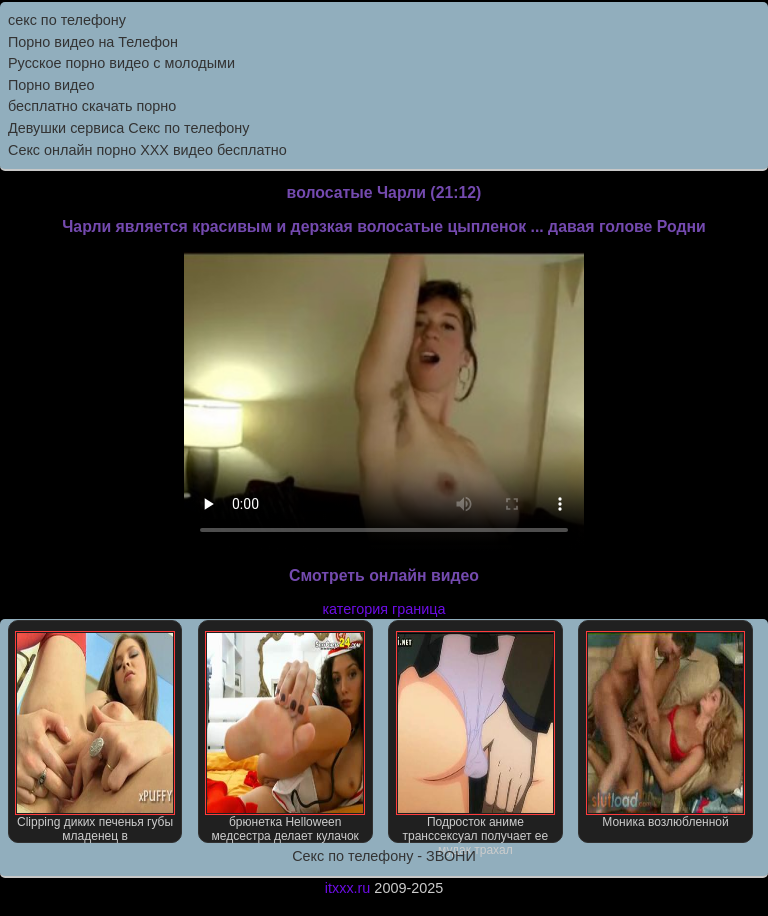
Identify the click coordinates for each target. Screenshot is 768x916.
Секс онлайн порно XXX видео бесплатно (147, 150)
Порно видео (51, 85)
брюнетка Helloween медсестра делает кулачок (285, 737)
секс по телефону (67, 20)
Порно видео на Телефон (93, 42)
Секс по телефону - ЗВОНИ (384, 856)
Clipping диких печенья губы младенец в (95, 737)
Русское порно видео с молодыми (121, 63)
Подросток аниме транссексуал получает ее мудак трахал (476, 737)
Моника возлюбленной (666, 730)
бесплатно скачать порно (92, 106)
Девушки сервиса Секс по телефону (128, 128)
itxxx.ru (348, 888)
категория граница (384, 609)
